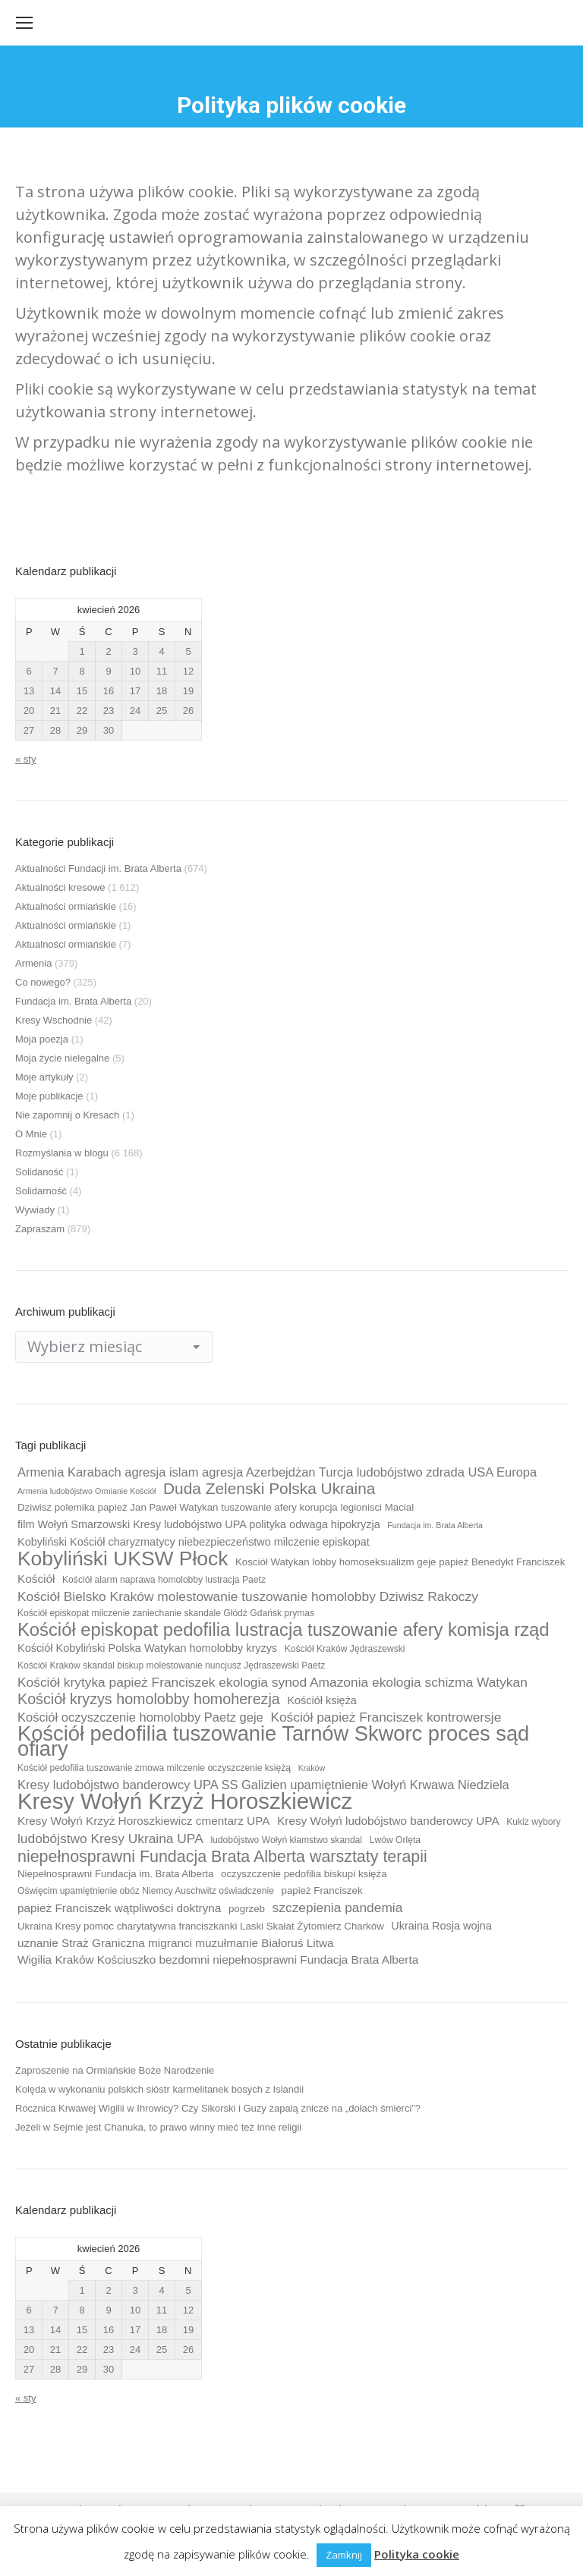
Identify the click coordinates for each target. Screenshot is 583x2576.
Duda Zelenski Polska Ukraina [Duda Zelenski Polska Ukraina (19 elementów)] (269, 1488)
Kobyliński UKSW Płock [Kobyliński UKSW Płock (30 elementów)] (122, 1558)
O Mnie (31, 1134)
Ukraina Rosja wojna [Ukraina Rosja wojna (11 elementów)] (441, 1926)
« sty (25, 759)
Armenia (33, 963)
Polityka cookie (416, 2554)
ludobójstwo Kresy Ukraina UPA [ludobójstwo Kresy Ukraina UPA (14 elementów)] (110, 1838)
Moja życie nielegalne (62, 1058)
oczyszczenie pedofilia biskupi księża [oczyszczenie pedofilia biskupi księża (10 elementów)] (304, 1873)
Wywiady (35, 1210)
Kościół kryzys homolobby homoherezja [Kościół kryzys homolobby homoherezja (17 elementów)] (148, 1698)
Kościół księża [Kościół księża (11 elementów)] (321, 1700)
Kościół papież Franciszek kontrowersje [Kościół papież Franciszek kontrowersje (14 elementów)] (385, 1717)
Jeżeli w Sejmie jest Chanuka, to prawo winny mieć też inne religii (158, 2127)
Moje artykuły (44, 1077)
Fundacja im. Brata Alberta (73, 1001)
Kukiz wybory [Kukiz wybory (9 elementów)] (533, 1821)
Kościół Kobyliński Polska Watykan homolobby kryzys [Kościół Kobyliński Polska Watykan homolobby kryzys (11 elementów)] (147, 1648)
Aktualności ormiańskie (65, 906)
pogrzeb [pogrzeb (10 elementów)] (246, 1908)
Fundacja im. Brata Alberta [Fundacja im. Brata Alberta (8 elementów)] (435, 1525)
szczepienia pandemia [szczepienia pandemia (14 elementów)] (338, 1907)
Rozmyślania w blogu (62, 1153)
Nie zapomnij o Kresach (67, 1115)
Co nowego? (43, 982)
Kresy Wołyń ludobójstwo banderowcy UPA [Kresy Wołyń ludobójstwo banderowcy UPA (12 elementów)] (388, 1820)
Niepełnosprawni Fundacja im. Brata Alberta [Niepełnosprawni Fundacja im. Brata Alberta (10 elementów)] (115, 1873)
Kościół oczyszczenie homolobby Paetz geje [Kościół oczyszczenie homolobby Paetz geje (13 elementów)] (140, 1717)
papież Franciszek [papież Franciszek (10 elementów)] (322, 1890)
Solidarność (41, 1191)
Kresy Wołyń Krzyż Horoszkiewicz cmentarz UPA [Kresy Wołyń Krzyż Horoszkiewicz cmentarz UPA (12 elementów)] (143, 1820)
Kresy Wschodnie (53, 1020)
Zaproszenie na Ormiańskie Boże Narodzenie (114, 2070)
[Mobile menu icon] (24, 23)
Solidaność (39, 1172)
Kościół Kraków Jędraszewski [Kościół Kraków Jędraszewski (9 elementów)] (345, 1648)
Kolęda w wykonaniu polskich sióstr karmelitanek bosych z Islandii (159, 2089)
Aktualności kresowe (60, 887)
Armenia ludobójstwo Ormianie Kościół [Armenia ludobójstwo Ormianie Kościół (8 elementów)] (86, 1491)
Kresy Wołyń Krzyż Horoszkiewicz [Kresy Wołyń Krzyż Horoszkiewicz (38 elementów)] (184, 1801)
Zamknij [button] (344, 2555)
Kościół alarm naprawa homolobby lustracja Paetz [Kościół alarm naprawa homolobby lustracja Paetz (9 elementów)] (164, 1579)
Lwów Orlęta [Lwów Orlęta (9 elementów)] (395, 1840)
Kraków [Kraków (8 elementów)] (312, 1767)
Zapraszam (40, 1229)
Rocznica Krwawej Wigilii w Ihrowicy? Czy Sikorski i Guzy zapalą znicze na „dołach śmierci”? (218, 2108)
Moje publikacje (49, 1096)
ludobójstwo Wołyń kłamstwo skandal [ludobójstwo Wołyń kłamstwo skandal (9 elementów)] (286, 1840)
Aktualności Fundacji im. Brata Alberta (98, 868)
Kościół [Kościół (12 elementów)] (36, 1578)
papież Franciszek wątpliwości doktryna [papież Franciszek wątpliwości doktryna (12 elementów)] (119, 1907)
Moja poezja (41, 1039)
